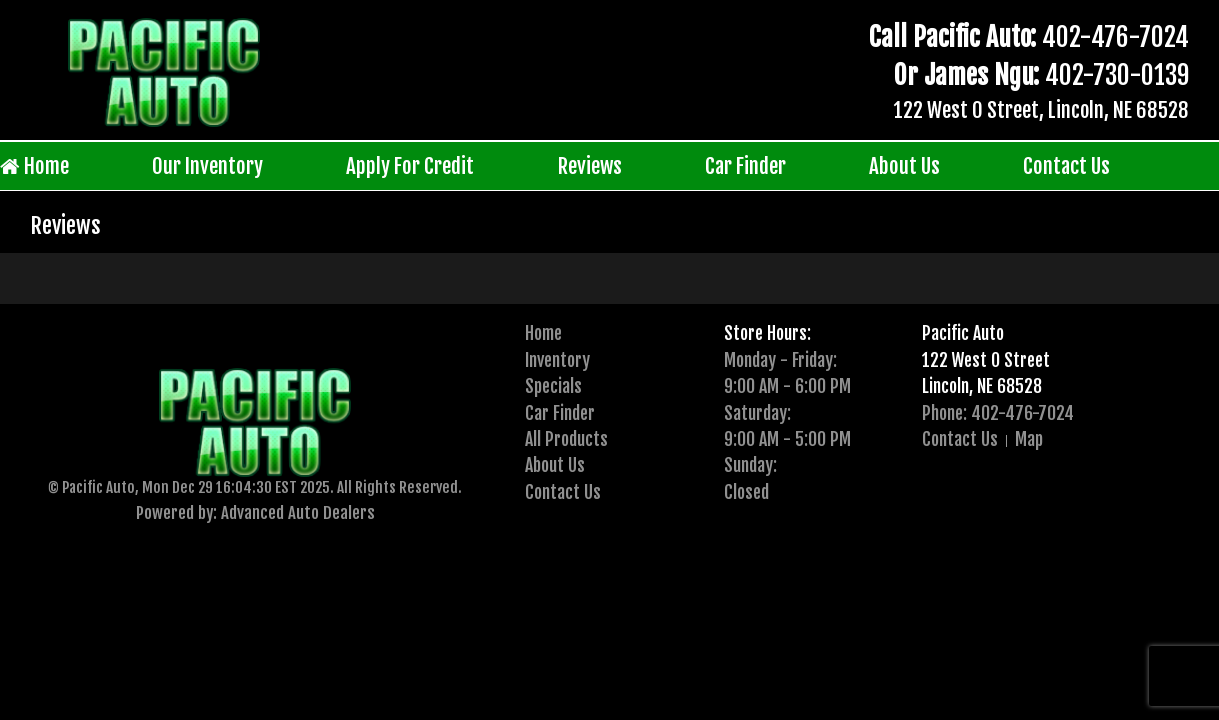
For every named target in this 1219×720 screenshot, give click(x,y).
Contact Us (1066, 166)
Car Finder (745, 166)
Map (1029, 439)
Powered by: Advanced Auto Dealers (255, 512)
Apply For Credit (410, 166)
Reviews (590, 166)
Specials (553, 386)
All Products (566, 439)
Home (34, 166)
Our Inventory (207, 166)
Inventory (557, 360)
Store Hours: (767, 333)
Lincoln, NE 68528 (982, 386)
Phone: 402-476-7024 (998, 413)
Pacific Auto (963, 333)
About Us (904, 166)
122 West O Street (986, 360)
